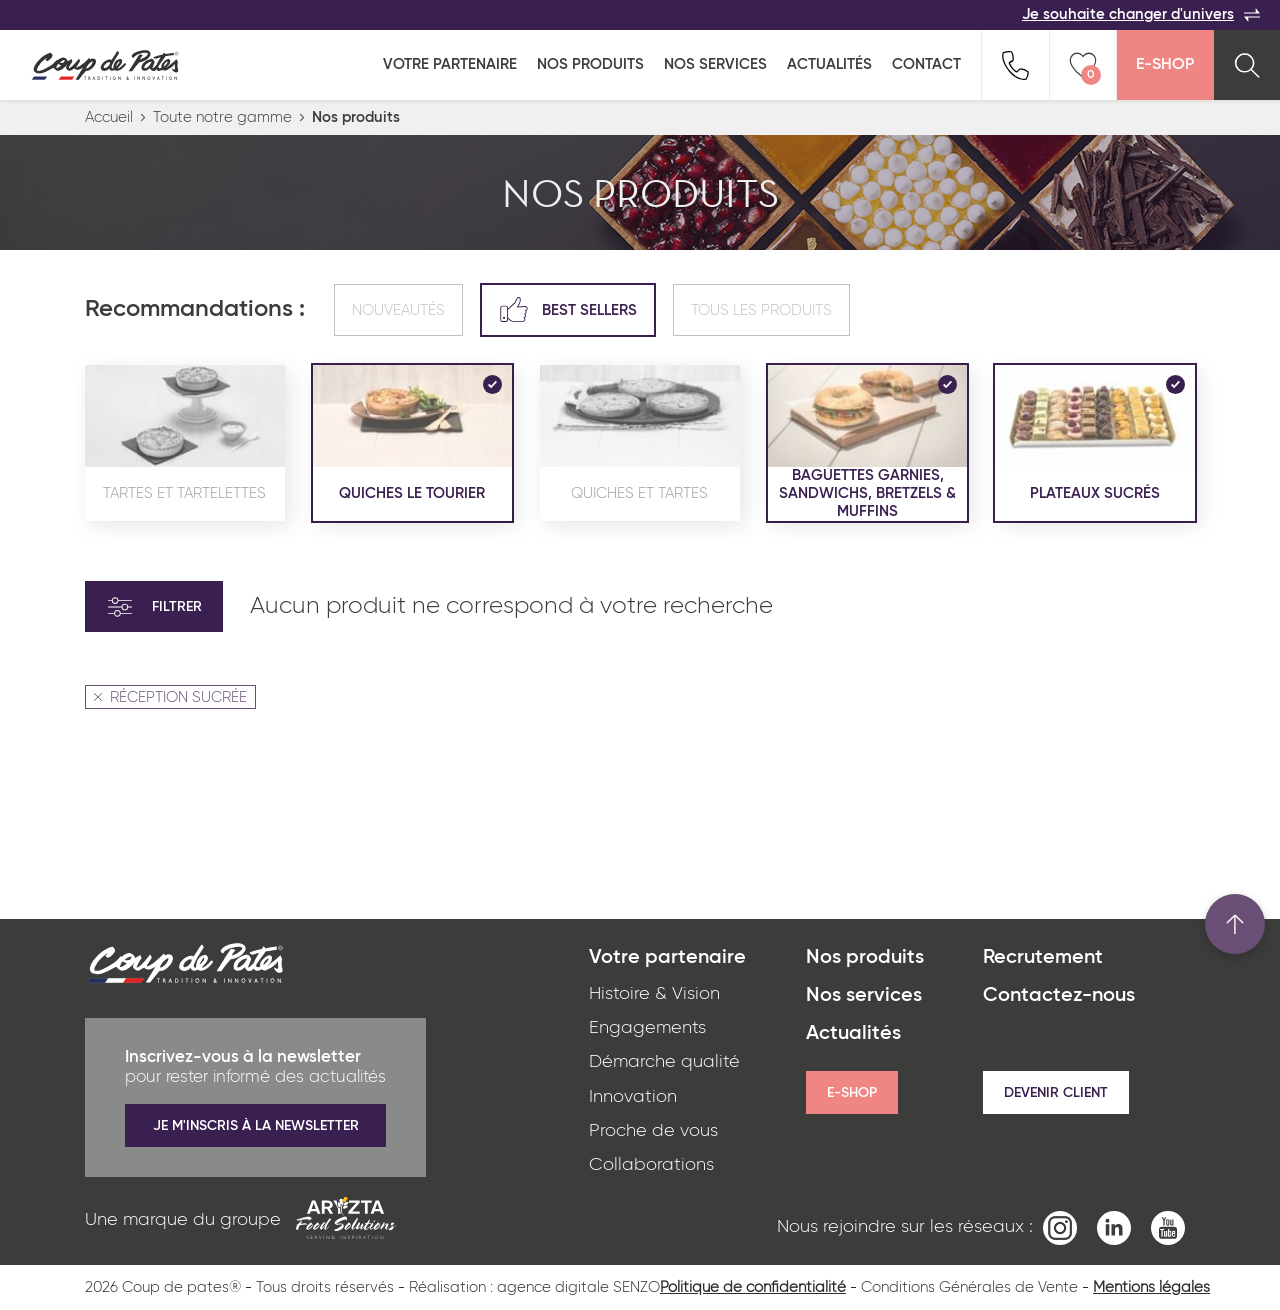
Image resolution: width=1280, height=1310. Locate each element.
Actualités (829, 64)
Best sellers (568, 309)
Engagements (647, 1028)
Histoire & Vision (654, 994)
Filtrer (154, 607)
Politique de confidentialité (753, 1287)
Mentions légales (1151, 1287)
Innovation (633, 1097)
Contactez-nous (1059, 996)
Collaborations (651, 1165)
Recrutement (1043, 958)
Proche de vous (653, 1131)
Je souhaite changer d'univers (1141, 15)
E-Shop (1165, 65)
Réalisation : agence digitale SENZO (534, 1287)
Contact (926, 64)
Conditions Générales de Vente (969, 1287)
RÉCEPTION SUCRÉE (170, 697)
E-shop (852, 1093)
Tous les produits (761, 310)
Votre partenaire (450, 64)
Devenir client (1056, 1093)
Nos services (715, 64)
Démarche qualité (664, 1062)
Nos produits (590, 64)
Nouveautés (398, 310)
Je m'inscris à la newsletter (256, 1126)
